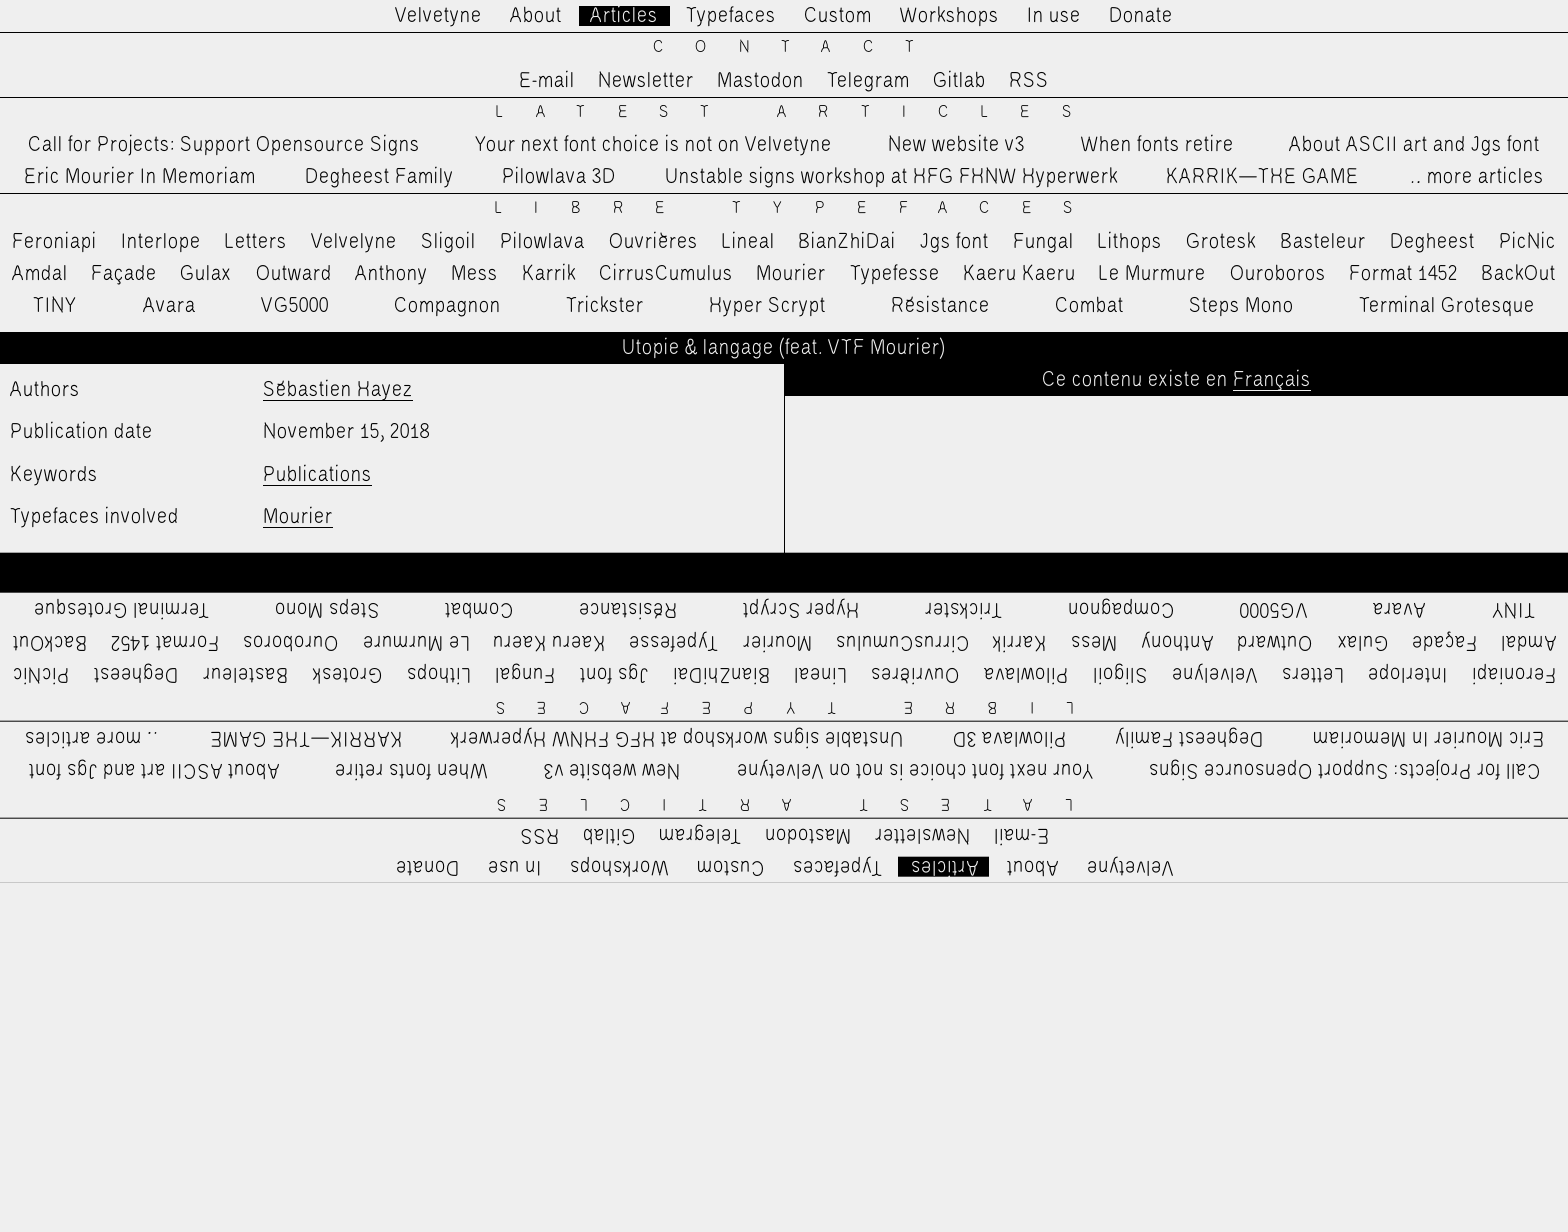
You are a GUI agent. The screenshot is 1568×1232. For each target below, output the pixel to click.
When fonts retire (1157, 145)
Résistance (940, 306)
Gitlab (959, 81)
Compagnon (447, 306)
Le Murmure (1152, 274)
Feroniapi (54, 242)
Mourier (791, 274)
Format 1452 (1403, 274)
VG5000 (295, 306)
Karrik (549, 274)
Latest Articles (799, 112)
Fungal (1043, 242)
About (536, 16)
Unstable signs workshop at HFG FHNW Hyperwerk (891, 177)
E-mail (547, 81)
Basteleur (1323, 242)
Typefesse (895, 274)
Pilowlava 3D (559, 177)
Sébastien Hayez (338, 390)
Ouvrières (653, 242)
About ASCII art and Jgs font (1414, 145)
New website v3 (956, 145)
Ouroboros (1278, 274)
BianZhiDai (847, 242)
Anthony (391, 274)
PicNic (1527, 242)
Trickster (605, 306)
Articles (624, 16)
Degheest (1432, 242)
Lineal (748, 242)
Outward (294, 274)
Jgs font (954, 242)
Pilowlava (542, 242)
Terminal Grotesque (1447, 306)
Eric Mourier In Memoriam (140, 177)
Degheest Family (379, 177)
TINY (55, 306)
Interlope (161, 242)
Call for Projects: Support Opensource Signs (224, 145)
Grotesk (1221, 242)
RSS (1029, 81)
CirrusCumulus (666, 274)
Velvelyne (354, 242)
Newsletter (646, 81)
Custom (838, 16)
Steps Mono (1241, 306)
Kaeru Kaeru (1019, 274)
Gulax (206, 274)
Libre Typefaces (799, 208)
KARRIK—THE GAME (1262, 177)
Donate (1141, 16)
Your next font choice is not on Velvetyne (653, 145)
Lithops (1130, 242)
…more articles (1476, 177)
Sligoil (448, 242)
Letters (256, 242)
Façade (124, 274)
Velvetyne (438, 16)
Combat (1089, 306)
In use (1054, 16)
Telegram (868, 81)
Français (1272, 380)
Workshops (949, 16)
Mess (474, 274)
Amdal (40, 274)
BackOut (1518, 274)
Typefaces (731, 16)
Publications (317, 475)
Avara (169, 306)
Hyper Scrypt (767, 306)
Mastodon (760, 81)
